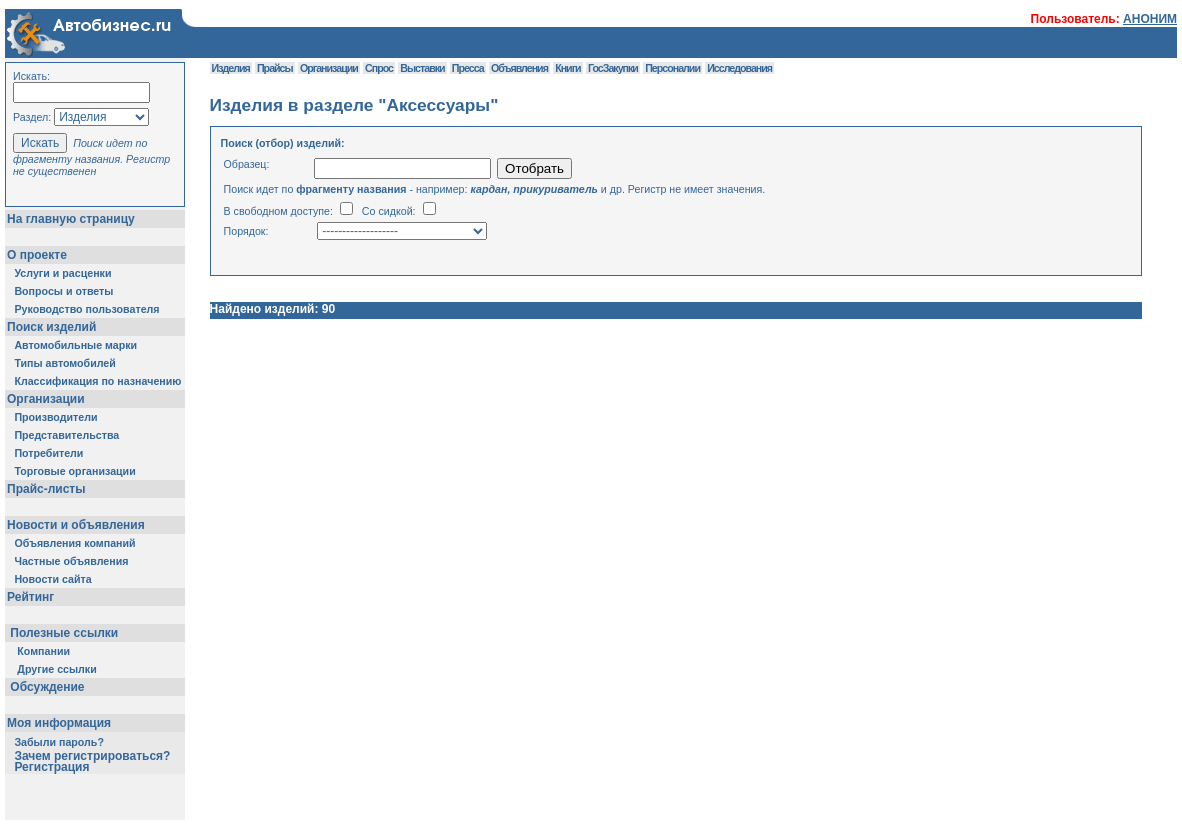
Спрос (379, 68)
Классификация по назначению (97, 381)
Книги (567, 68)
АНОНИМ (1150, 19)
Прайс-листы (46, 489)
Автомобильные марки (75, 345)
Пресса (468, 68)
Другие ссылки (56, 669)
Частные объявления (71, 561)
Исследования (739, 68)
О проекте (37, 255)
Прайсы (275, 68)
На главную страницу (71, 219)
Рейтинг (30, 597)
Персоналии (672, 68)
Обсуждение (47, 687)
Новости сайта (52, 579)
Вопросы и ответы (63, 291)
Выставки (422, 68)
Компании (43, 651)
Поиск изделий (51, 327)
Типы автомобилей (64, 363)
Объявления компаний (74, 543)
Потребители (48, 453)
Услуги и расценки (62, 273)
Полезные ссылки (64, 633)
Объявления (519, 68)
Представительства (66, 435)
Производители (55, 417)
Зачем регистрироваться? (92, 756)
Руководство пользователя (86, 309)
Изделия (231, 68)
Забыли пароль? (59, 742)
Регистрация (51, 767)
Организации (46, 399)
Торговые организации (74, 471)
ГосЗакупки (613, 68)
